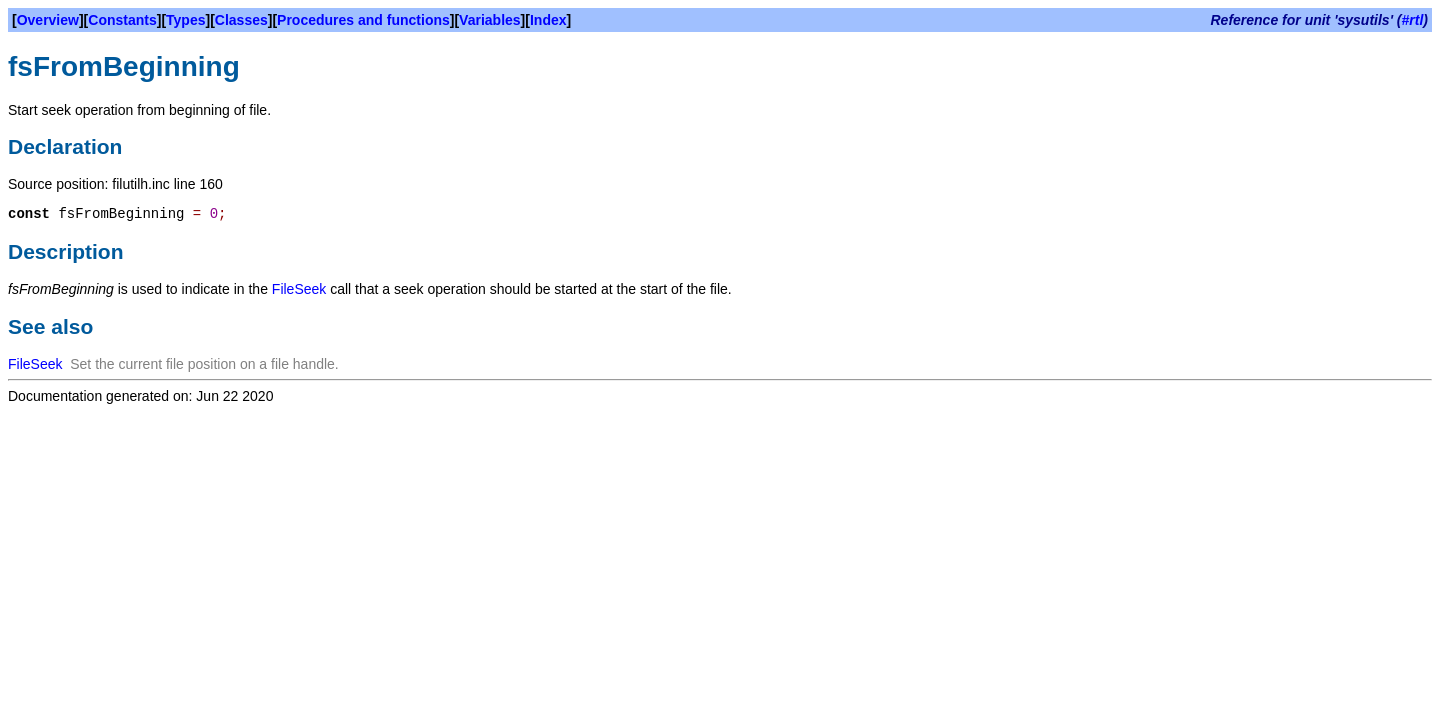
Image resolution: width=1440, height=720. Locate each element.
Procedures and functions (363, 20)
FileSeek (299, 289)
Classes (241, 20)
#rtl (1413, 20)
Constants (122, 20)
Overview (48, 20)
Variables (490, 20)
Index (548, 20)
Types (185, 20)
